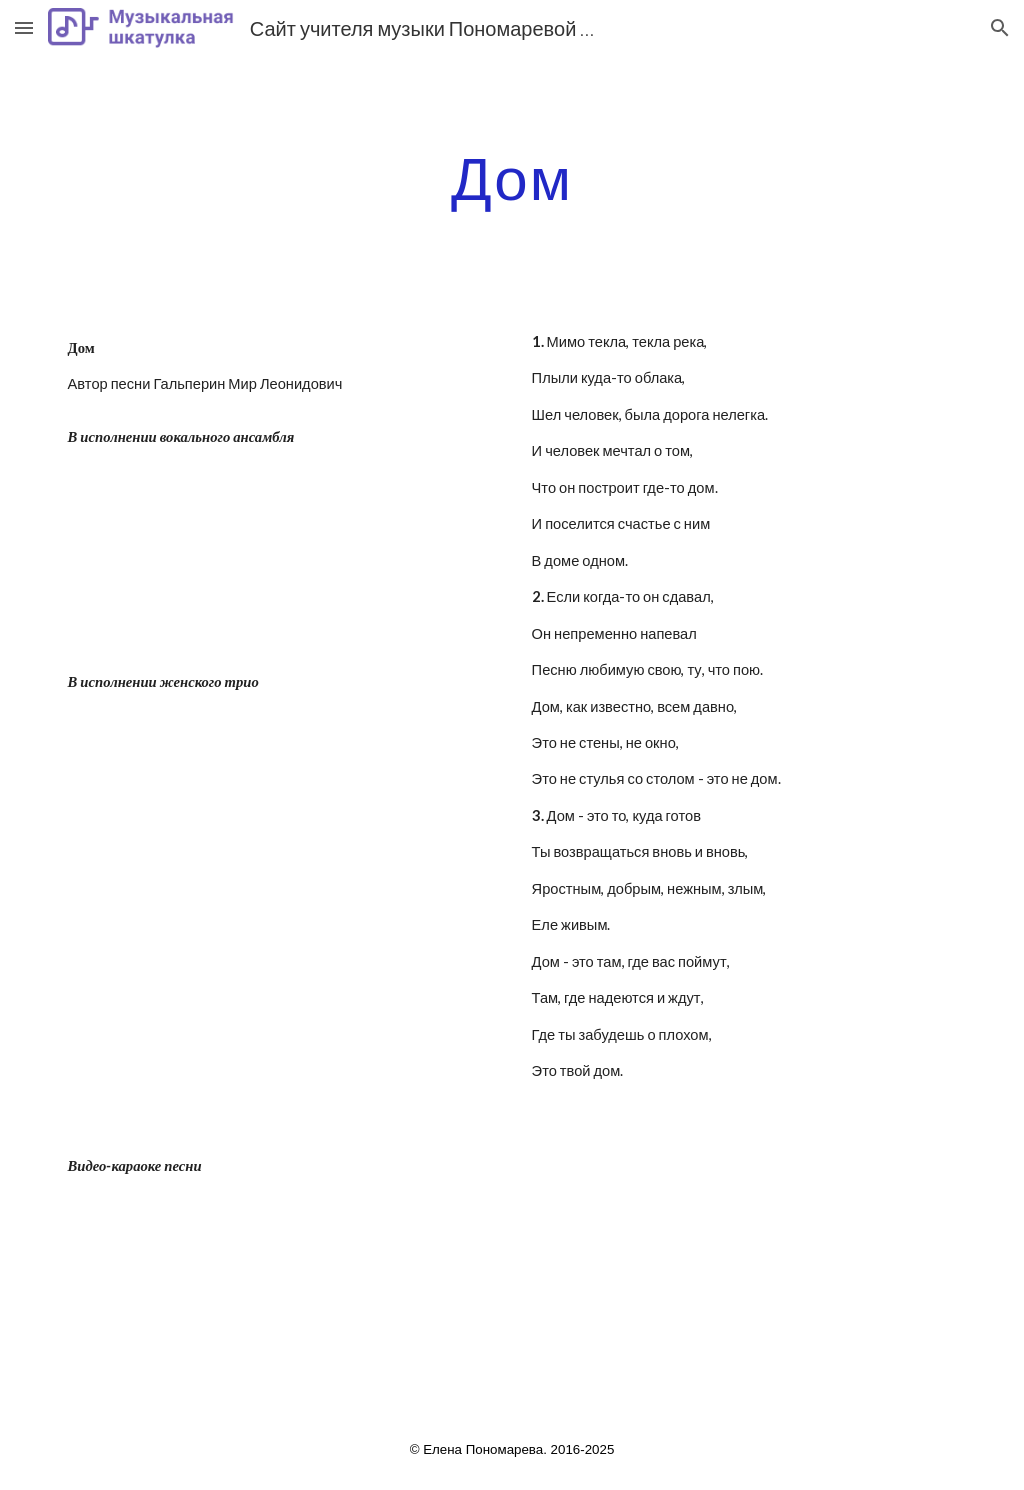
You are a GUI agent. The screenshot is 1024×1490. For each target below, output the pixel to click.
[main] (512, 177)
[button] (24, 27)
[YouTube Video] (280, 559)
